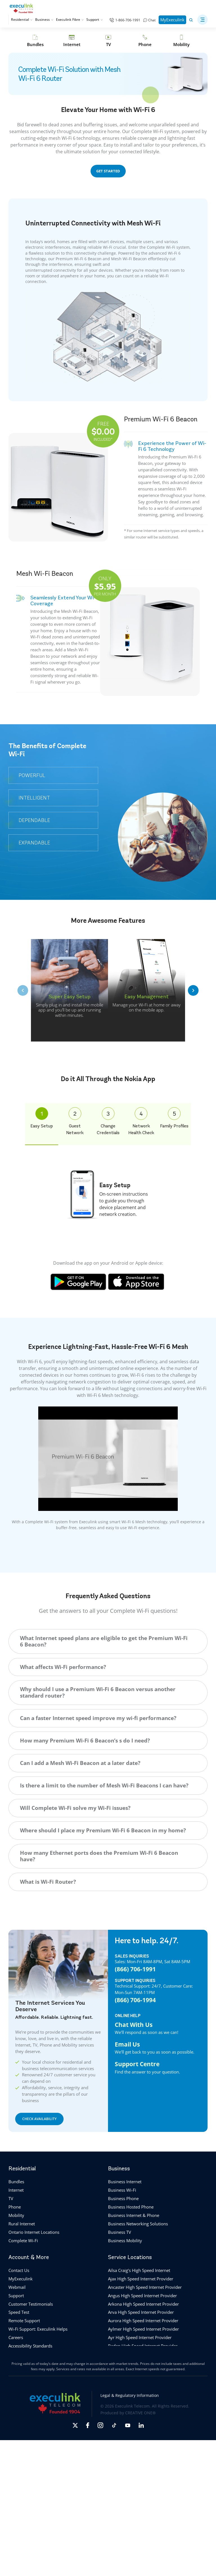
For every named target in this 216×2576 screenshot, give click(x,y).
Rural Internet (21, 2223)
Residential (21, 19)
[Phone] (144, 40)
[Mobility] (181, 40)
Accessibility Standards (30, 2346)
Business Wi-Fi (122, 2190)
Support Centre (137, 2064)
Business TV (119, 2232)
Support (94, 19)
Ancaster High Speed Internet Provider (145, 2287)
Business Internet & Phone (133, 2215)
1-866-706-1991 (127, 20)
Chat (152, 20)
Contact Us (18, 2270)
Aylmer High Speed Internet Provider (143, 2329)
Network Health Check (141, 1121)
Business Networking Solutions (138, 2223)
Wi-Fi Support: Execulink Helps (38, 2329)
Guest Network (75, 1121)
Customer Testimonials (30, 2304)
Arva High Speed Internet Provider (141, 2312)
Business (44, 19)
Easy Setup (41, 1118)
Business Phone (123, 2198)
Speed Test (18, 2312)
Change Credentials (108, 1121)
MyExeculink (172, 19)
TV (10, 2198)
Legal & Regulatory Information (129, 2395)
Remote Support (24, 2320)
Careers (15, 2337)
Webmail (17, 2287)
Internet (16, 2190)
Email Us (127, 2044)
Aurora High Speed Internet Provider (143, 2320)
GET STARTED (108, 170)
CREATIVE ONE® (140, 2412)
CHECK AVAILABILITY (39, 2118)
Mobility (16, 2215)
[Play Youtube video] (108, 1459)
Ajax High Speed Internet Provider (140, 2279)
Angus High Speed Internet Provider (142, 2295)
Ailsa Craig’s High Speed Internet (139, 2270)
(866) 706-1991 (135, 1969)
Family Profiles (174, 1118)
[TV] (108, 40)
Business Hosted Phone (131, 2207)
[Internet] (71, 40)
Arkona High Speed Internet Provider (143, 2304)
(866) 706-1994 (135, 2000)
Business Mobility (125, 2240)
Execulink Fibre (70, 19)
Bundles (16, 2181)
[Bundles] (35, 40)
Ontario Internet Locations (33, 2232)
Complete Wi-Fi (23, 2240)
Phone (14, 2207)
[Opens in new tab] (75, 2425)
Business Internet (124, 2181)
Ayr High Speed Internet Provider (140, 2337)
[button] (202, 20)
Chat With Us (133, 2025)
